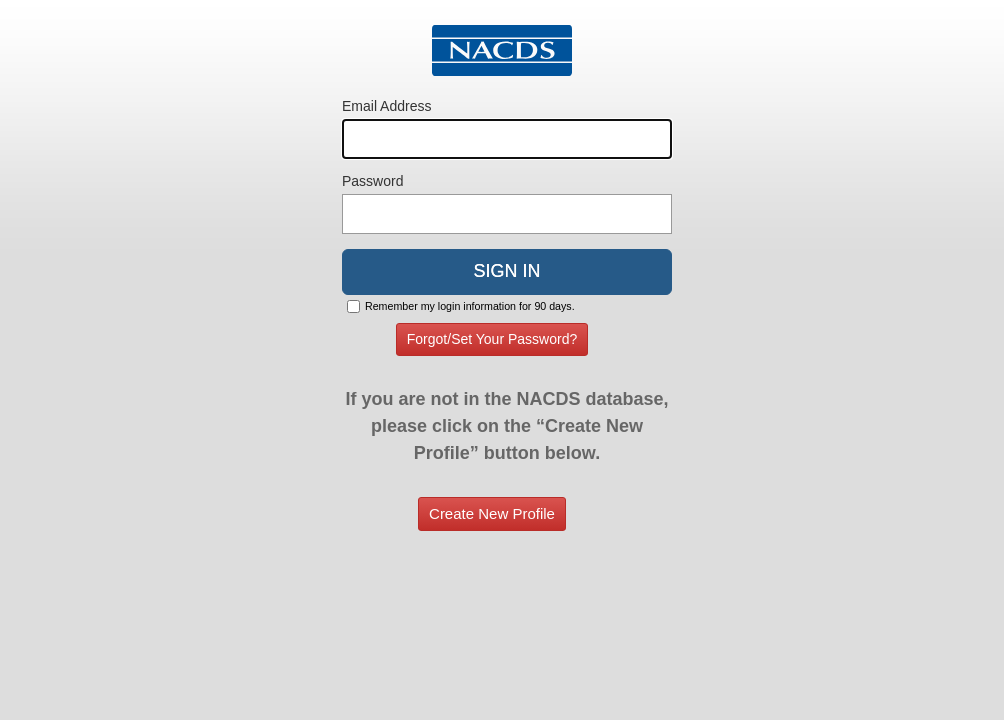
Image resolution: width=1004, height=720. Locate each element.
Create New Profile (492, 513)
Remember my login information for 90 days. (470, 306)
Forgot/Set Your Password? (492, 339)
